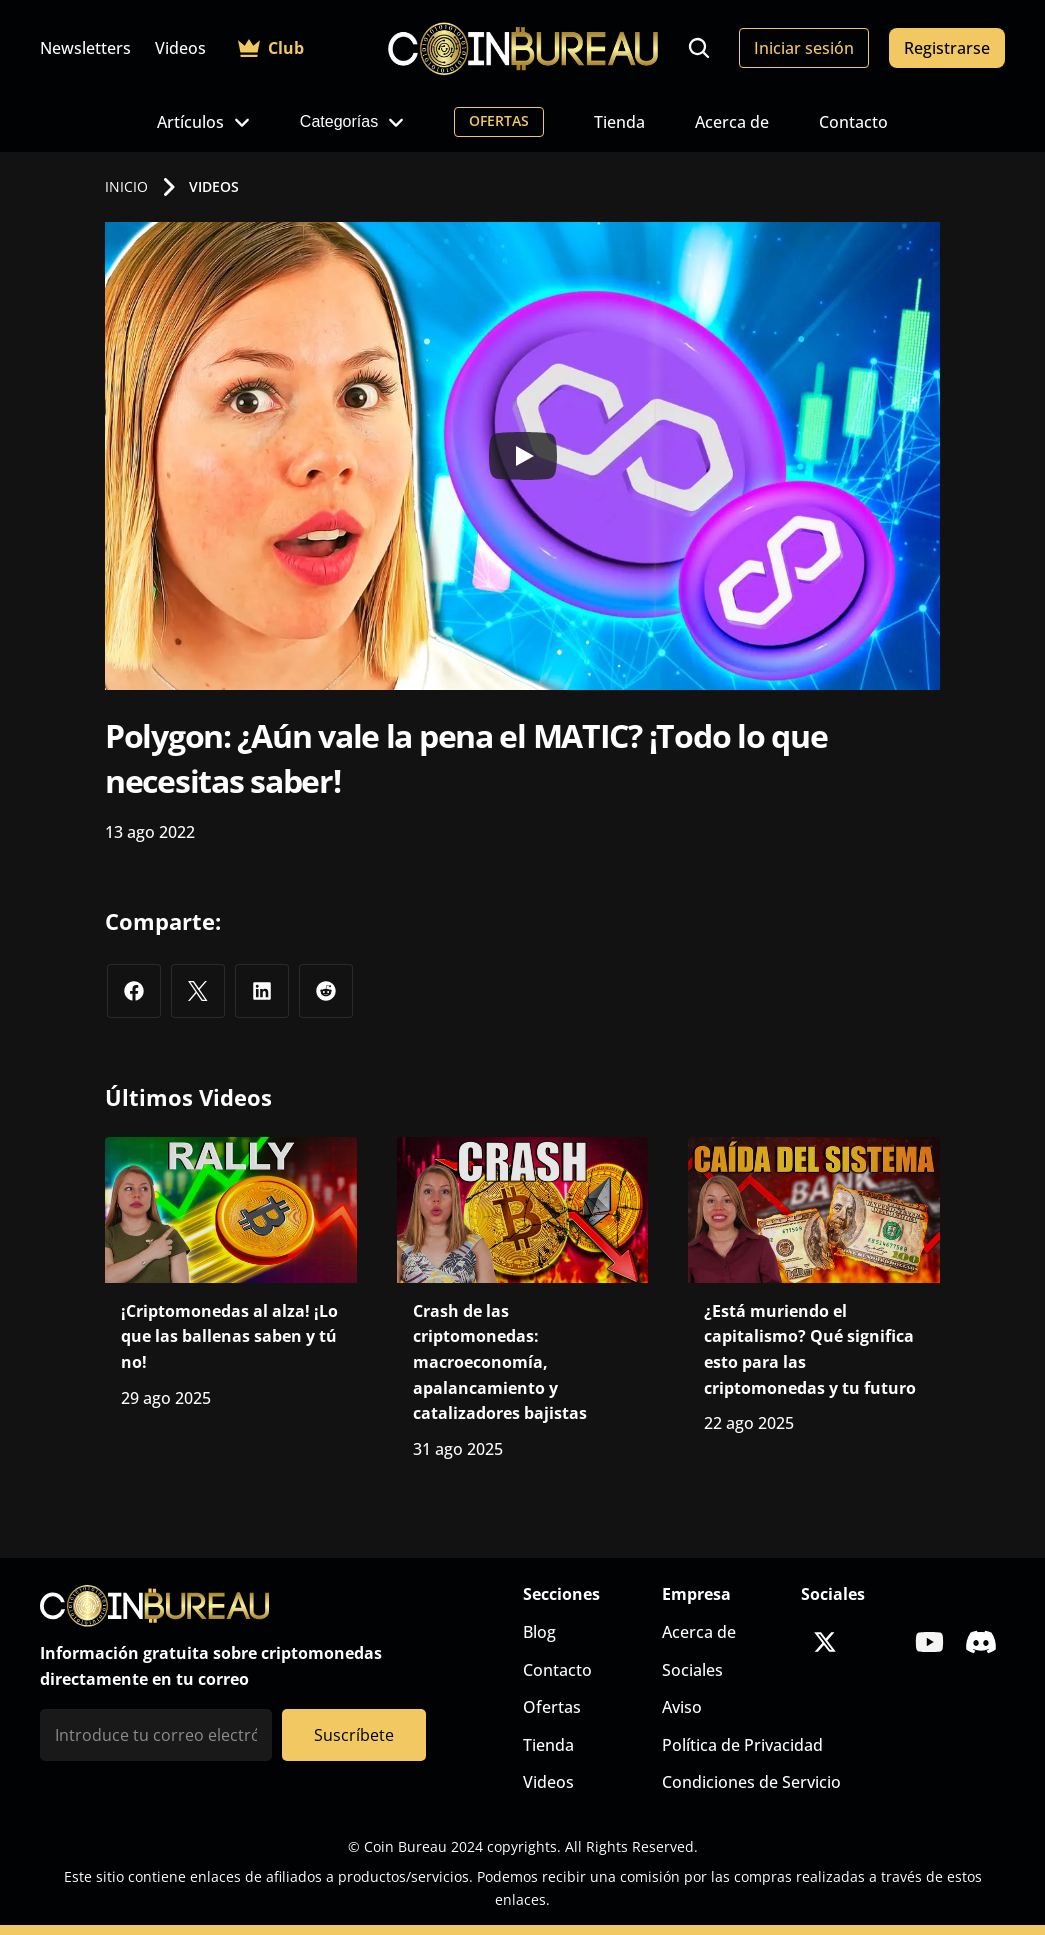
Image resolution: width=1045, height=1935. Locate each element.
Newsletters (85, 48)
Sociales (692, 1670)
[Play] (523, 456)
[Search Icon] (699, 48)
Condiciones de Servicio (751, 1782)
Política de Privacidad (742, 1745)
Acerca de (732, 122)
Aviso (682, 1707)
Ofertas (552, 1707)
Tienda (619, 122)
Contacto (853, 122)
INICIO (126, 186)
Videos (180, 48)
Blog (539, 1632)
